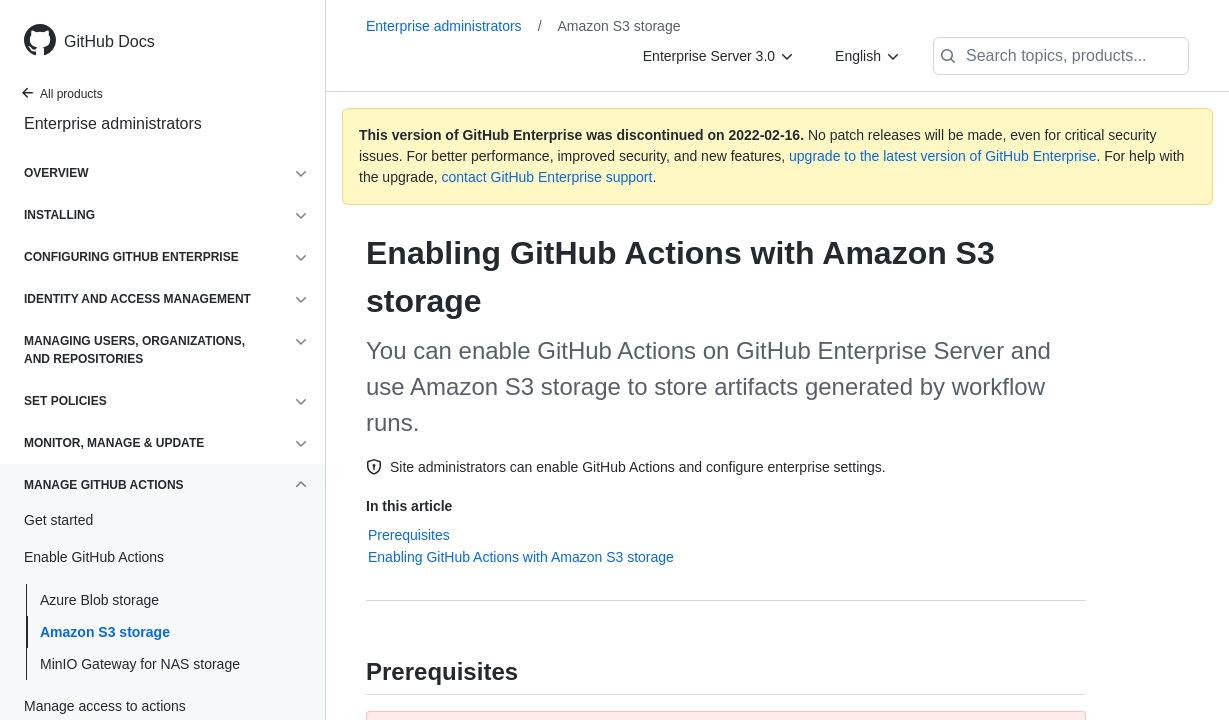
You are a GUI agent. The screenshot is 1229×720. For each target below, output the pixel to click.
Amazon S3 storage (105, 632)
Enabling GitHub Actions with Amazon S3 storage (521, 557)
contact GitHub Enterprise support (547, 177)
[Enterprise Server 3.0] (719, 56)
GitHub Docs (109, 41)
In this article (409, 506)
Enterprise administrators (113, 123)
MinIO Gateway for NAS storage (140, 664)
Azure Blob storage (99, 600)
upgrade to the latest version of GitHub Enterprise (942, 156)
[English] (868, 56)
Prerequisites (409, 535)
